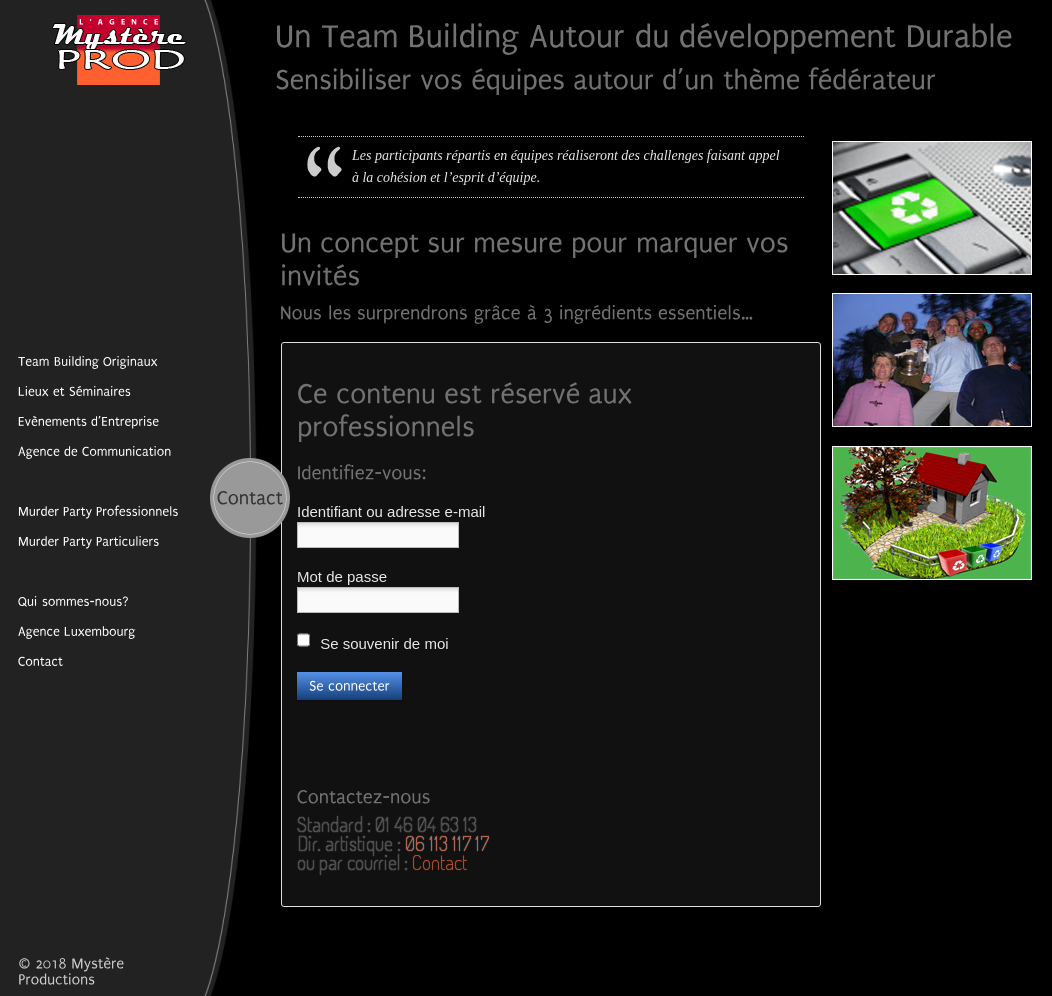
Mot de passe (342, 576)
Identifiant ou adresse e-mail (391, 511)
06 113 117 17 (447, 843)
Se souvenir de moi (373, 641)
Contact (439, 862)
